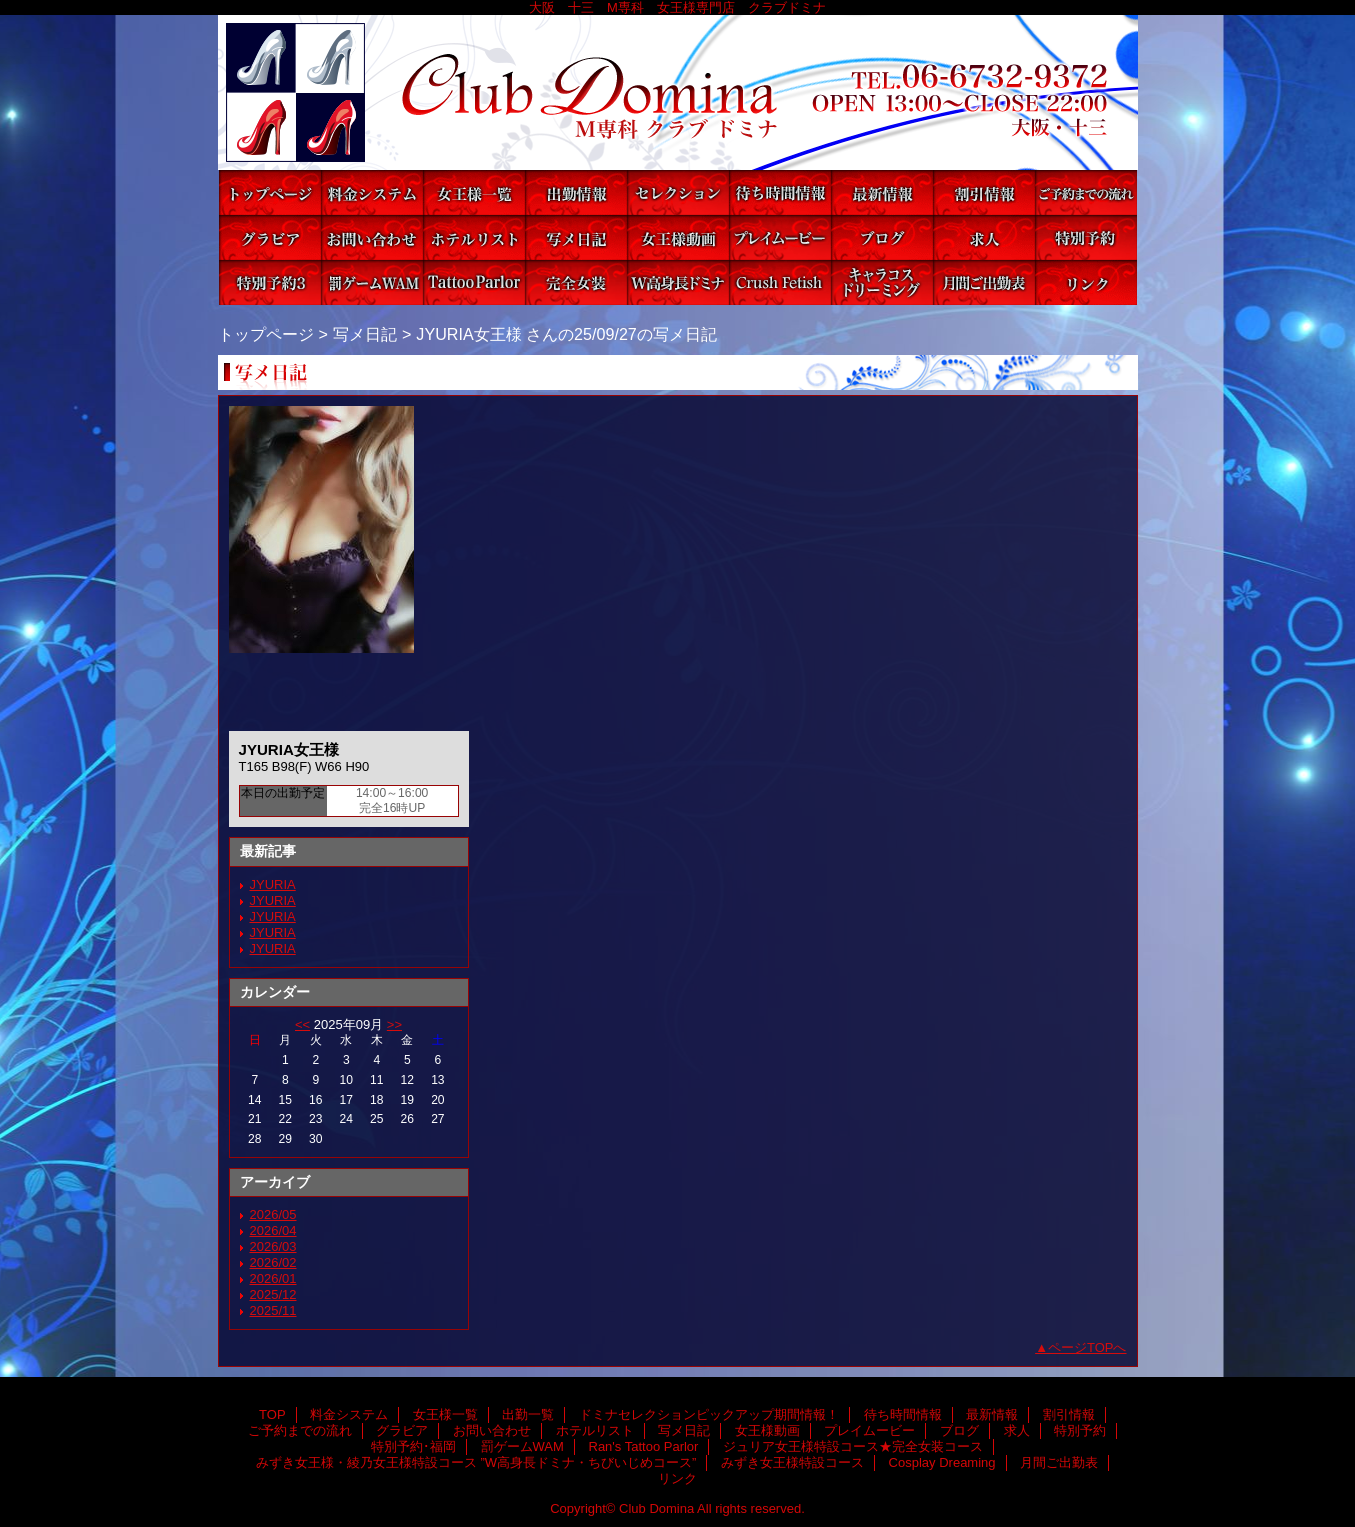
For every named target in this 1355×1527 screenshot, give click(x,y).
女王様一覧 (474, 192)
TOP (270, 192)
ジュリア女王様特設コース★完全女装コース (576, 282)
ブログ (882, 237)
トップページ (266, 334)
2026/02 (273, 1262)
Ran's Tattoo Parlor (474, 282)
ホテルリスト (474, 237)
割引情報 (984, 192)
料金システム (372, 192)
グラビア (270, 237)
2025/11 (273, 1310)
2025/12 (273, 1294)
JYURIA (273, 884)
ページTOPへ (1087, 1347)
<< (302, 1024)
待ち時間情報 (780, 192)
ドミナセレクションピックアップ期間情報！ (678, 192)
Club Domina (678, 92)
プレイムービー (780, 237)
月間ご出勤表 (984, 282)
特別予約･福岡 (270, 282)
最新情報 (882, 192)
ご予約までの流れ (1086, 192)
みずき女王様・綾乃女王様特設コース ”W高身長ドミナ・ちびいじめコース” (678, 282)
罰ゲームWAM (372, 282)
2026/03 (273, 1246)
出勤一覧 (576, 192)
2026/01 (273, 1278)
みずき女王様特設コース (780, 282)
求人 (984, 237)
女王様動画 (678, 237)
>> (394, 1024)
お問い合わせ (372, 237)
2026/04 (273, 1230)
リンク (1086, 282)
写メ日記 (576, 237)
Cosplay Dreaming (882, 282)
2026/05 (273, 1214)
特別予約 (1086, 237)
